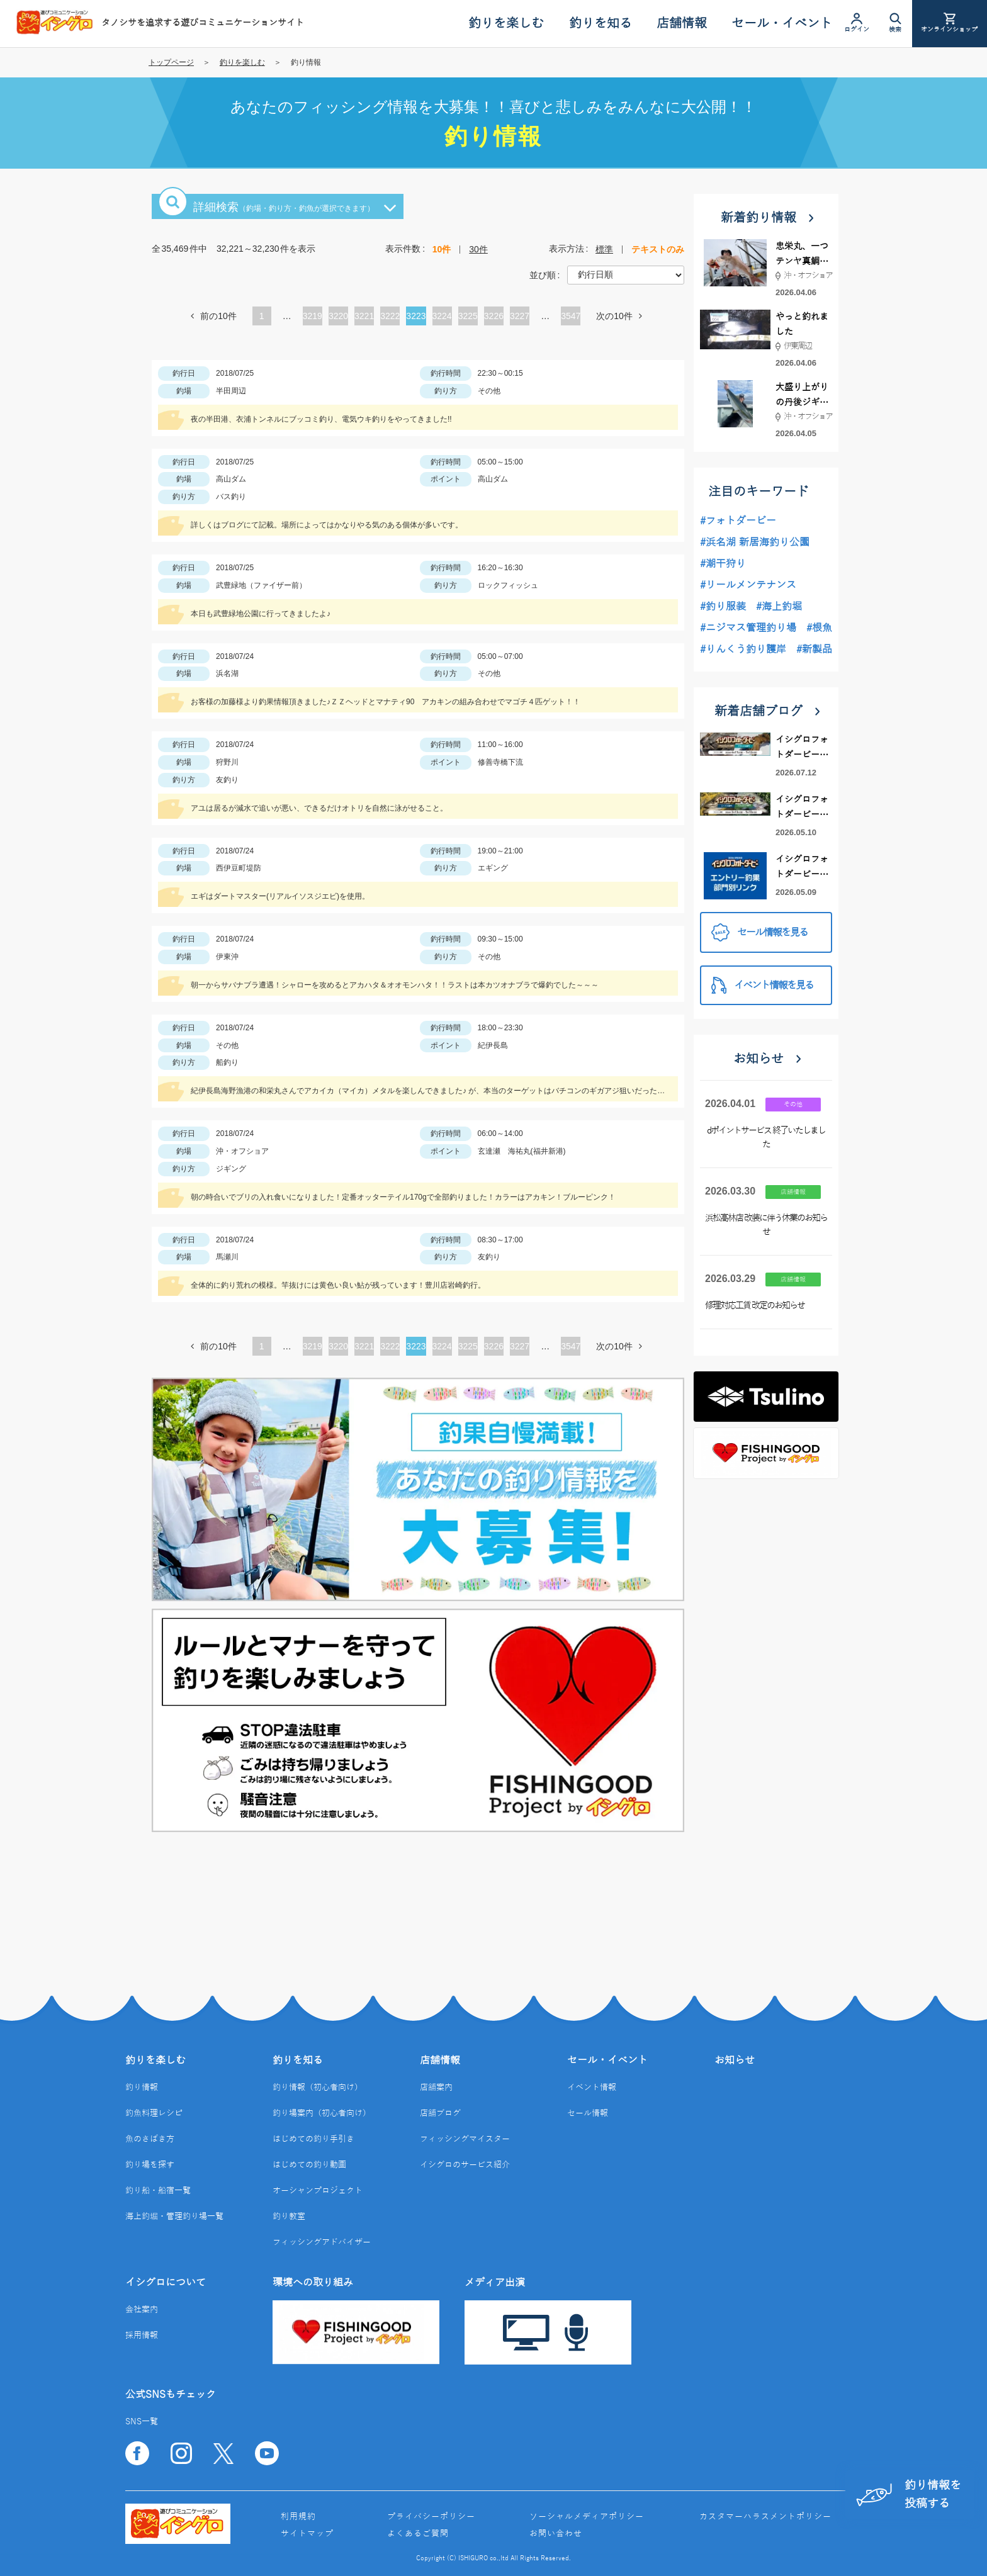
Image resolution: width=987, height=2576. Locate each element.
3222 (390, 316)
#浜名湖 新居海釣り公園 (754, 542)
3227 (519, 316)
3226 (494, 316)
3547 (570, 316)
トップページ (171, 62)
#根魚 (819, 628)
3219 (312, 316)
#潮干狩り (723, 564)
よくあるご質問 (418, 2533)
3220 (338, 316)
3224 (442, 316)
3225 (468, 316)
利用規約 (298, 2516)
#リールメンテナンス (748, 585)
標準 (604, 249)
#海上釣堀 (779, 606)
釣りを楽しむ (242, 62)
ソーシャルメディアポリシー (586, 2516)
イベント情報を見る (762, 985)
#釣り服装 (723, 606)
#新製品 (814, 649)
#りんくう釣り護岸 (743, 649)
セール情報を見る (759, 932)
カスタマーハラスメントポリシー (765, 2516)
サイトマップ (307, 2533)
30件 (478, 249)
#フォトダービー (738, 521)
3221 (364, 316)
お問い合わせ (555, 2533)
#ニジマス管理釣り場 (748, 628)
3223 (416, 316)
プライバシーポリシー (431, 2516)
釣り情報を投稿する (908, 2494)
